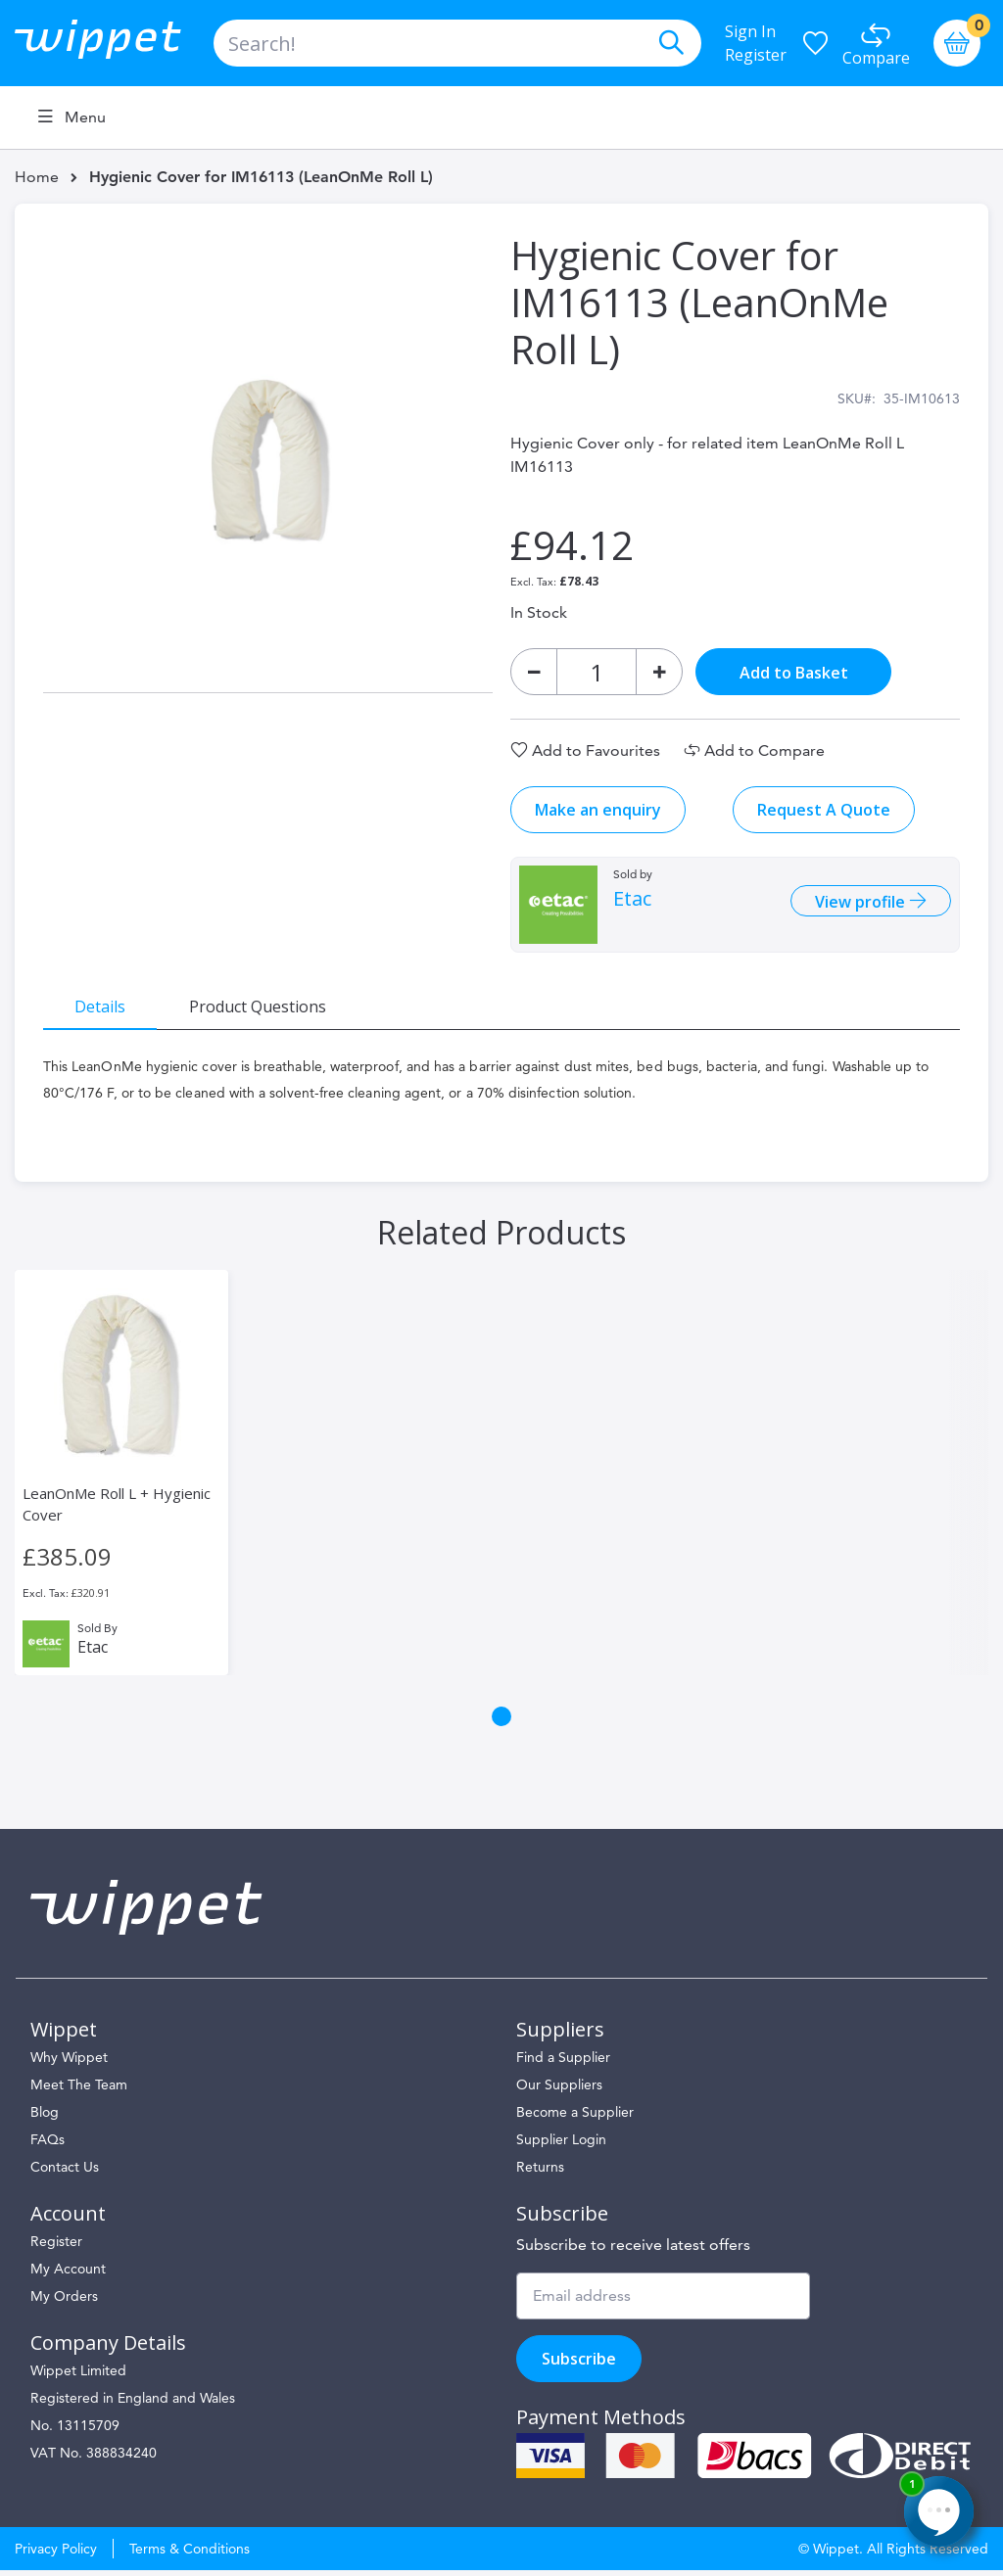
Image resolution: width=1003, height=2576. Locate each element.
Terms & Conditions (189, 2554)
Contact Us (64, 2172)
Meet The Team (78, 2090)
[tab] (103, 1008)
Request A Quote (823, 812)
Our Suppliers (559, 2090)
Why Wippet (69, 2063)
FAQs (47, 2145)
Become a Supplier (575, 2118)
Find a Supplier (563, 2063)
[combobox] (457, 43)
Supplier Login (561, 2145)
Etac (632, 901)
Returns (540, 2172)
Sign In (750, 31)
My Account (68, 2274)
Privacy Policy (56, 2554)
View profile (859, 904)
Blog (44, 2118)
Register (756, 55)
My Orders (64, 2302)
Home (37, 176)
